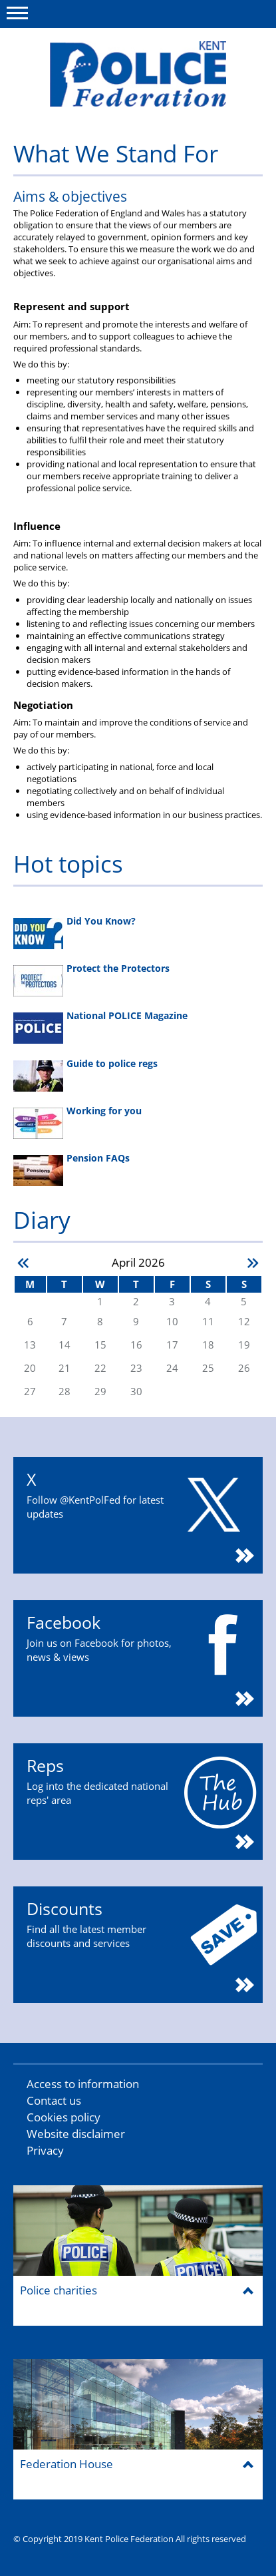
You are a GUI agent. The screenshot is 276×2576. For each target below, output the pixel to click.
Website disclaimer (76, 2133)
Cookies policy (63, 2117)
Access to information (83, 2083)
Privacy (45, 2150)
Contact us (54, 2100)
